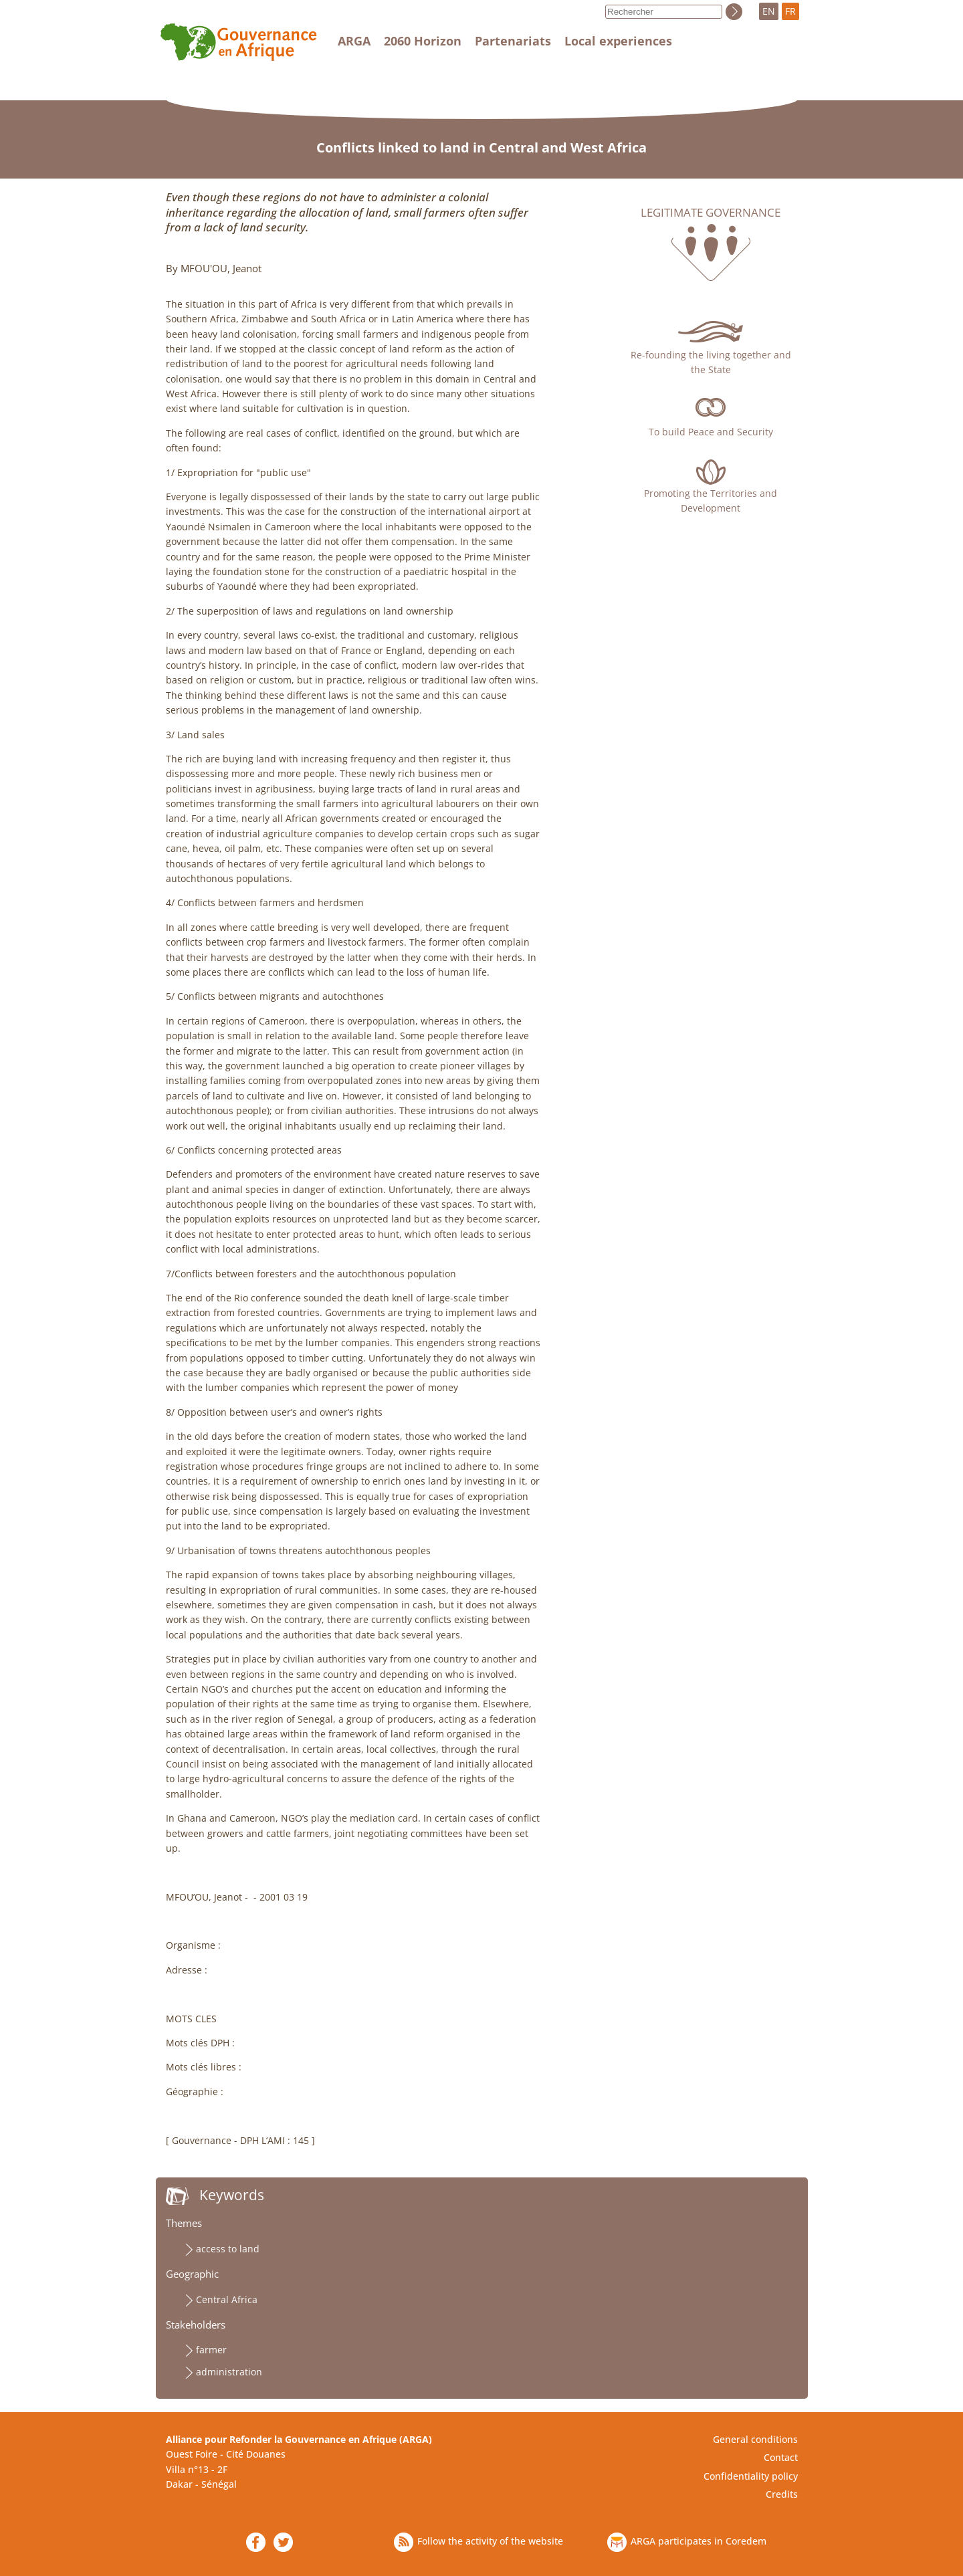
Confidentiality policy (751, 2476)
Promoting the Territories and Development (710, 500)
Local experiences (618, 41)
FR (790, 11)
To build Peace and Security (711, 431)
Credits (782, 2494)
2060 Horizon (422, 41)
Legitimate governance (710, 212)
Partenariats (513, 41)
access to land (227, 2248)
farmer (211, 2349)
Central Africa (226, 2299)
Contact (781, 2457)
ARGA (354, 41)
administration (229, 2371)
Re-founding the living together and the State (711, 362)
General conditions (755, 2439)
